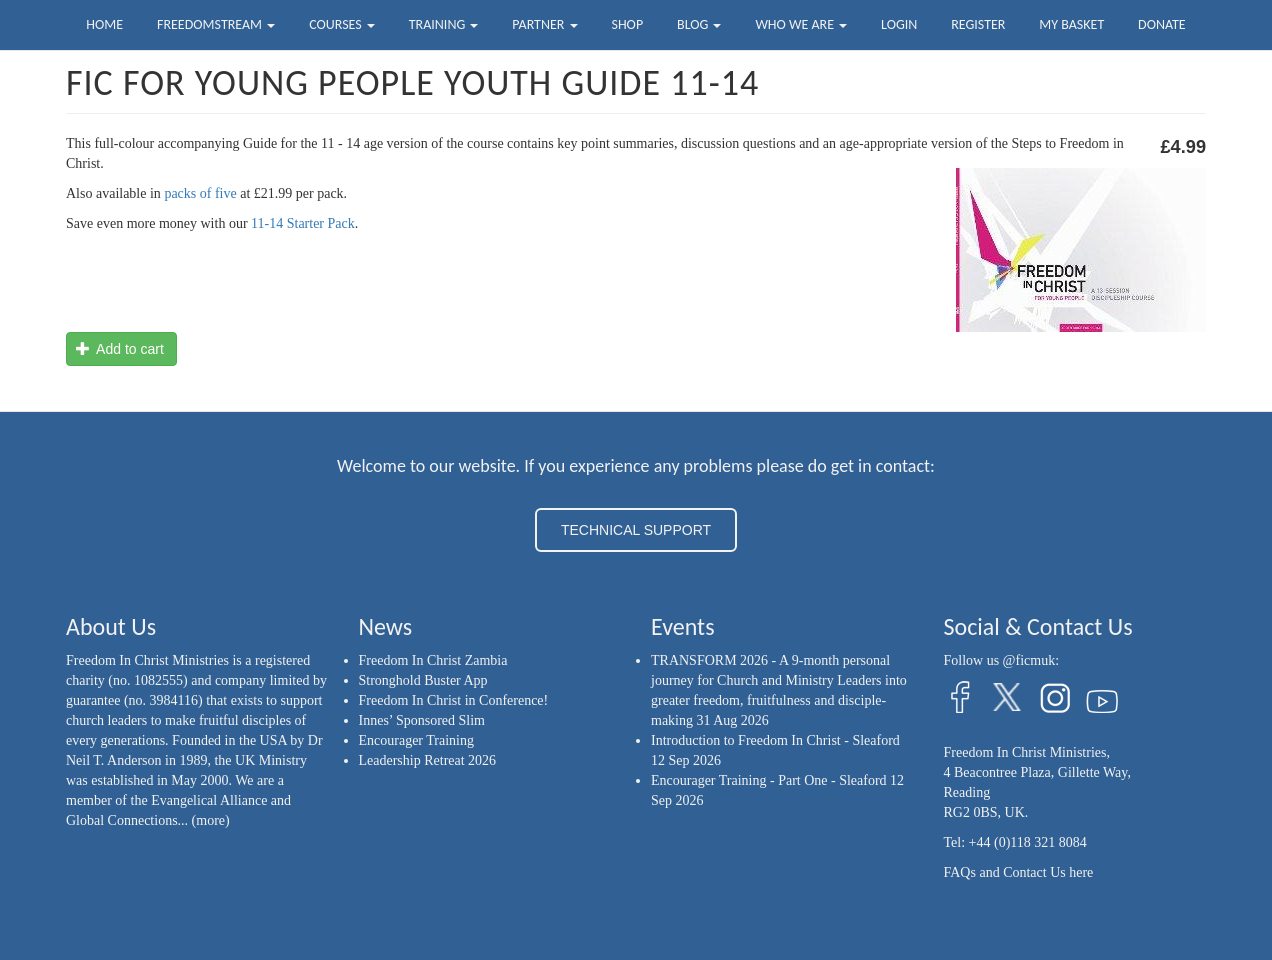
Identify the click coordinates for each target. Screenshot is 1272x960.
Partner (544, 24)
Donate (1162, 24)
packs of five (200, 193)
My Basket (1071, 24)
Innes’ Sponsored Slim (422, 720)
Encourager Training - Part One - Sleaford (769, 780)
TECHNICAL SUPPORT (636, 530)
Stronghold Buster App (423, 680)
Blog (699, 24)
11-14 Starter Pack (303, 223)
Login (899, 24)
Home (104, 24)
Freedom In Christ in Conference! (454, 700)
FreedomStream (216, 24)
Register (978, 24)
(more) (211, 820)
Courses (342, 24)
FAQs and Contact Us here (1019, 872)
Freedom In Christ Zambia (433, 660)
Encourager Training (416, 740)
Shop (627, 24)
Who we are (801, 24)
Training (444, 24)
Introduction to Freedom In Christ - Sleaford (775, 740)
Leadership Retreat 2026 (428, 760)
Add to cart (120, 349)
